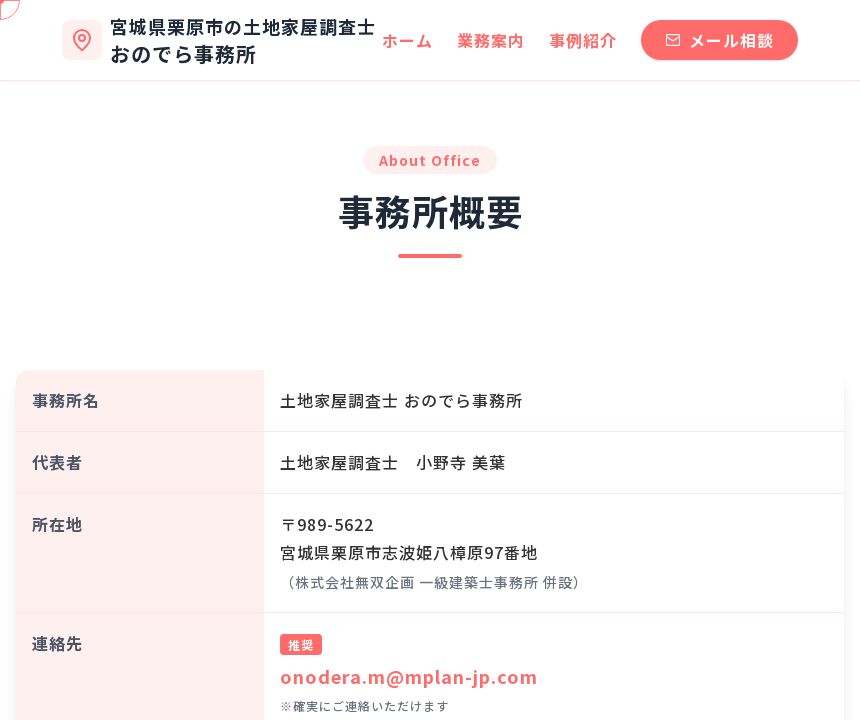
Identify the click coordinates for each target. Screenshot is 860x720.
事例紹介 (583, 40)
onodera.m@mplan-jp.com (409, 676)
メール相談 (719, 40)
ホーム (407, 40)
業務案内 (491, 40)
